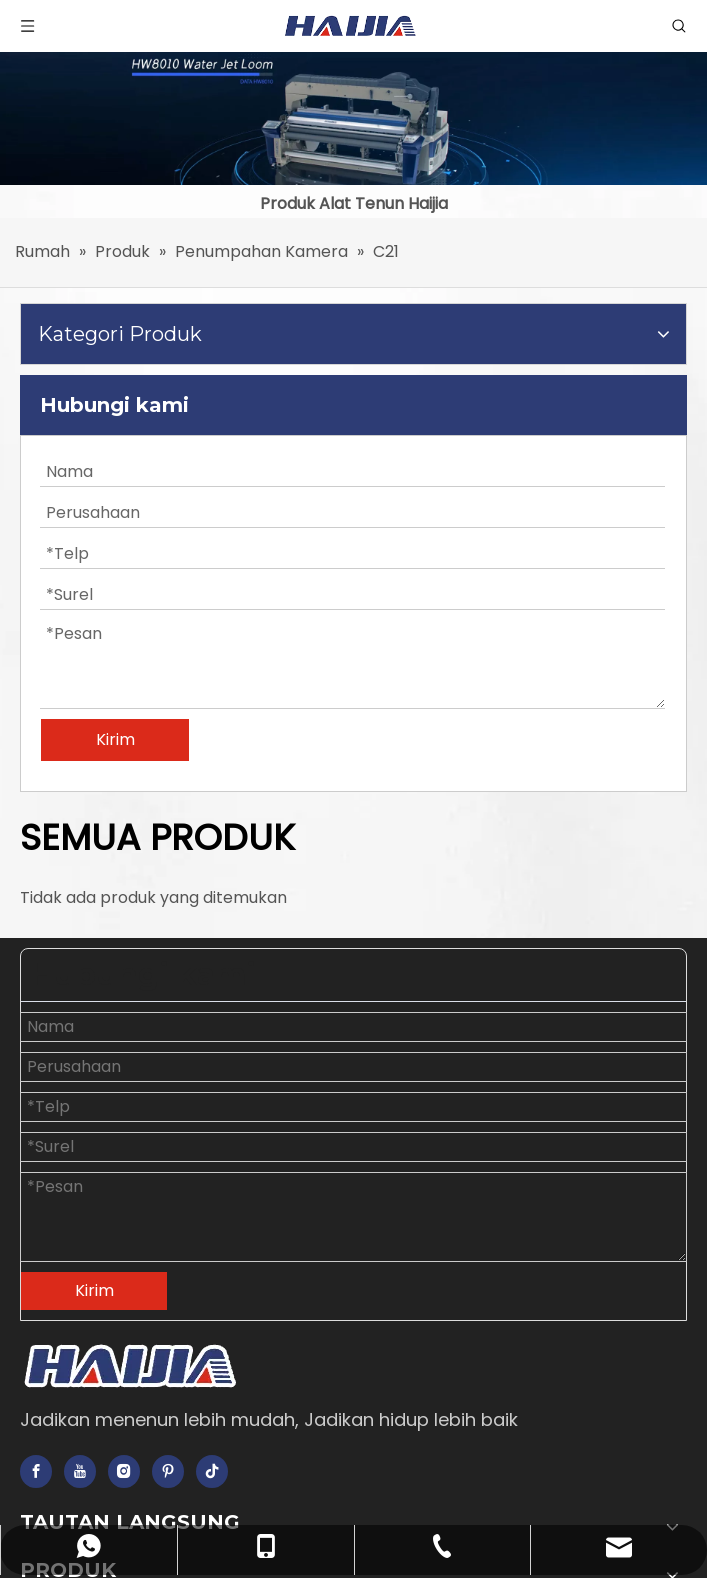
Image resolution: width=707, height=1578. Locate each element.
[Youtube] (80, 1471)
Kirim (115, 739)
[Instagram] (124, 1471)
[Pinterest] (168, 1471)
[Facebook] (36, 1471)
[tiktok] (212, 1471)
